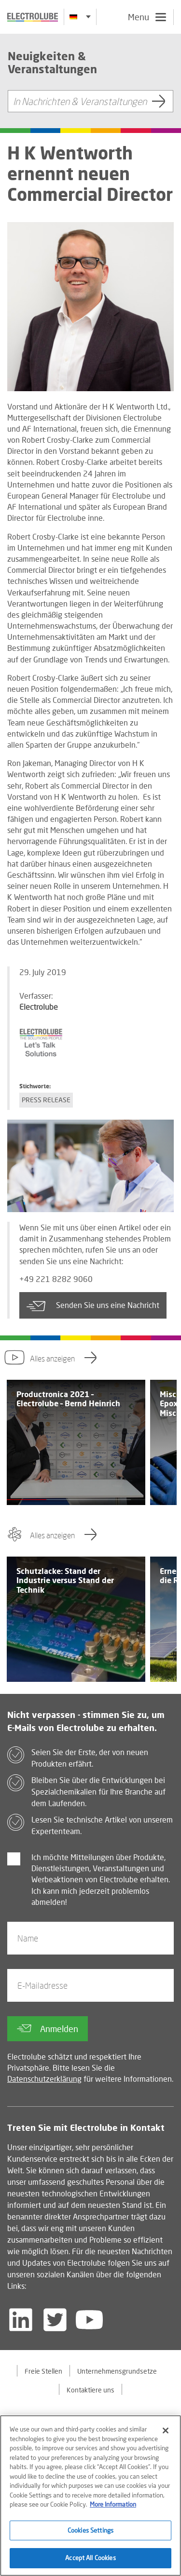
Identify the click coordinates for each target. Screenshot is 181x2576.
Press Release (46, 1100)
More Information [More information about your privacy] (113, 2506)
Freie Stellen (43, 2371)
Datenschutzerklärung (44, 2078)
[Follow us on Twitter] (55, 2319)
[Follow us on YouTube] (89, 2319)
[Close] (165, 2432)
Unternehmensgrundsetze (117, 2371)
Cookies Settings (90, 2532)
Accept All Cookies (90, 2559)
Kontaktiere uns (90, 2390)
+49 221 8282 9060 (56, 1279)
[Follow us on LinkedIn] (20, 2319)
